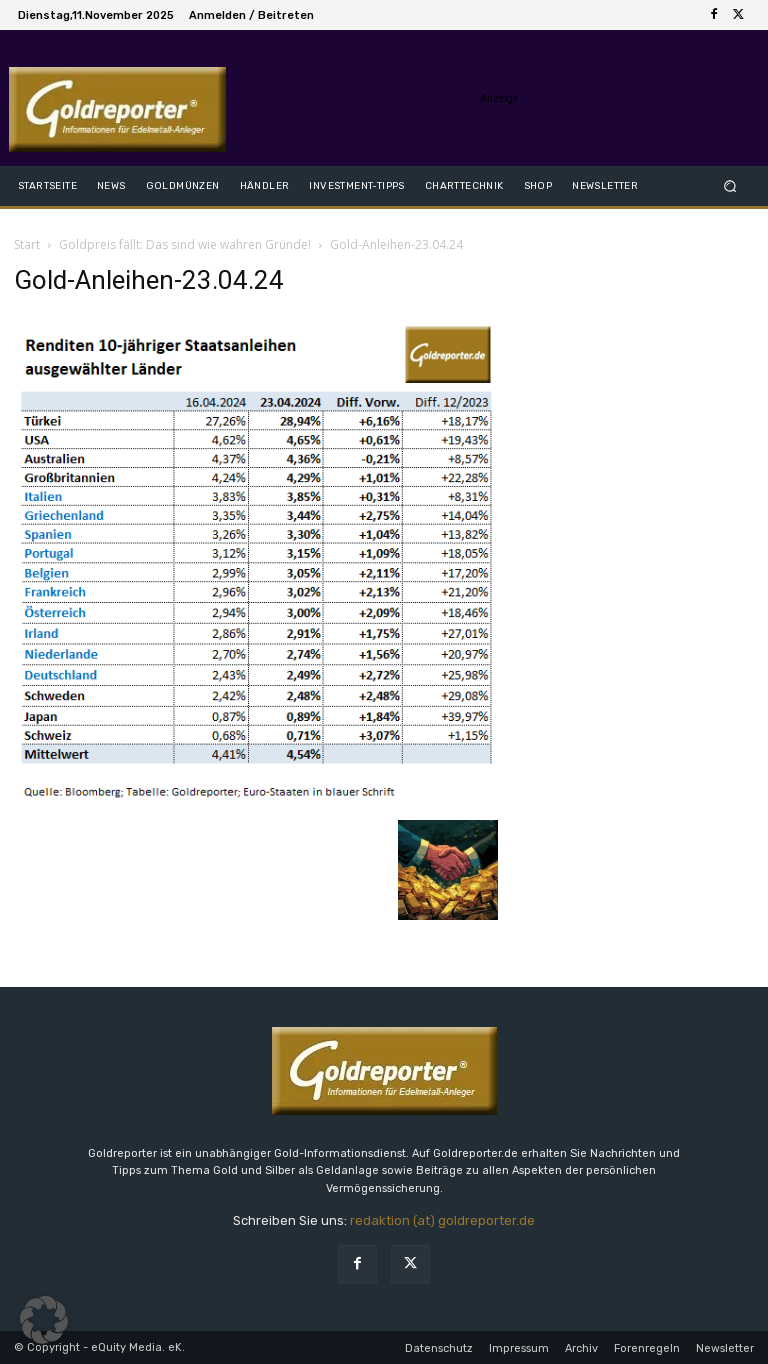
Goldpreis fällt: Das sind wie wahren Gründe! (185, 244)
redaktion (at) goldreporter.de (442, 1220)
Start (27, 244)
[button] (730, 185)
